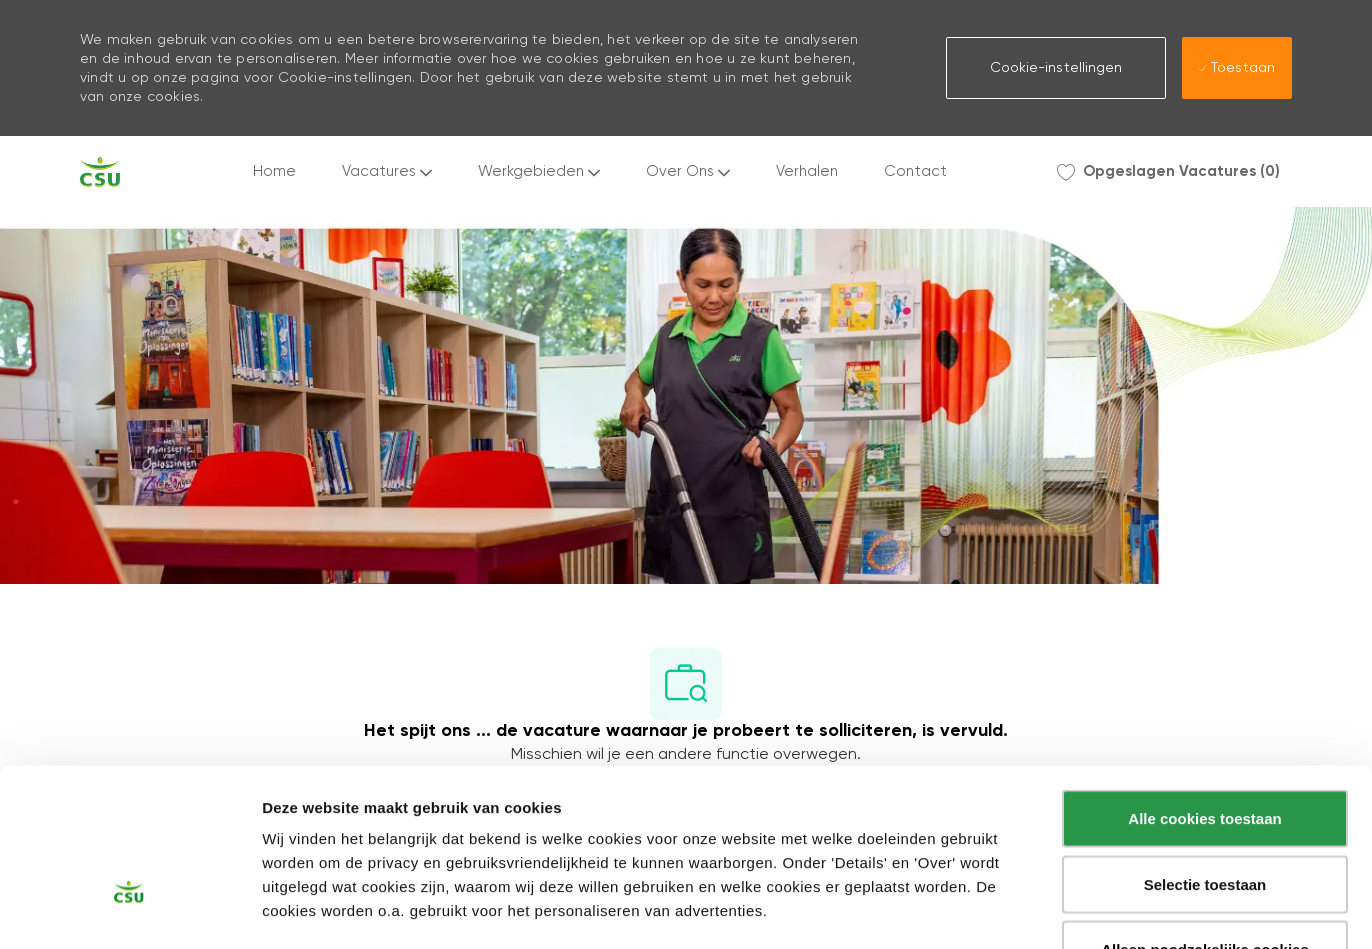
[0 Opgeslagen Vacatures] (1168, 172)
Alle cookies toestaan (1204, 686)
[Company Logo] (100, 172)
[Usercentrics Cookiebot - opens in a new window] (129, 910)
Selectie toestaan (1205, 752)
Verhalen (807, 171)
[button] (1056, 68)
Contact (915, 171)
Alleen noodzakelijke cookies (1205, 817)
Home (274, 171)
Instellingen (1074, 910)
